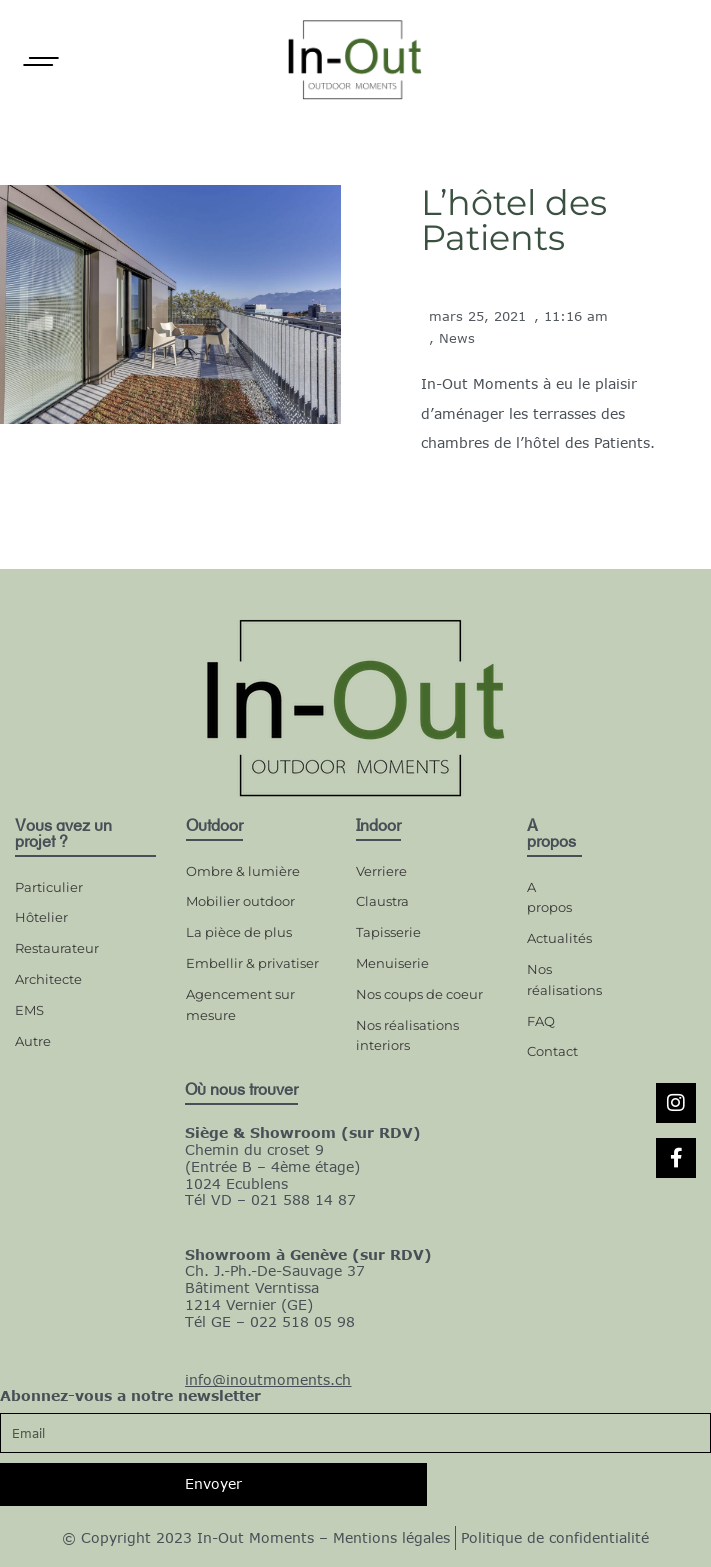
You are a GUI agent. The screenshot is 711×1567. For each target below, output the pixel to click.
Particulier (49, 887)
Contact (552, 1051)
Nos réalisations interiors (407, 1035)
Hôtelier (41, 917)
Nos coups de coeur (419, 994)
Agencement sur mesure (240, 1004)
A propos (549, 897)
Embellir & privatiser (252, 963)
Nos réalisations (554, 979)
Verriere (381, 871)
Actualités (554, 938)
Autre (33, 1041)
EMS (29, 1010)
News (457, 338)
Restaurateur (57, 948)
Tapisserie (388, 932)
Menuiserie (392, 963)
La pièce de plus (239, 932)
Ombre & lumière (243, 871)
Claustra (382, 901)
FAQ (541, 1021)
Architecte (48, 979)
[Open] (41, 61)
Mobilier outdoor (240, 901)
